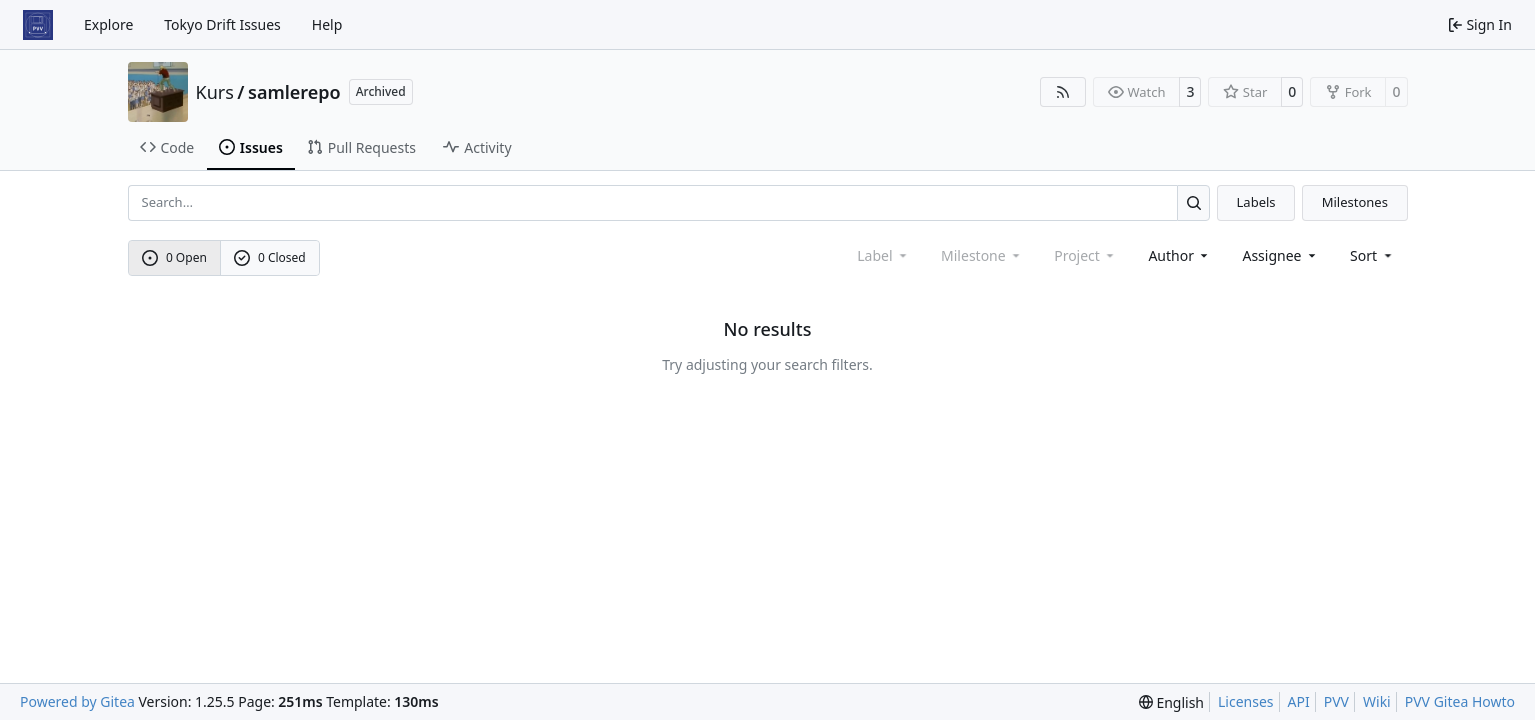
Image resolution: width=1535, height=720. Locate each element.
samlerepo (294, 92)
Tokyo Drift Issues (222, 24)
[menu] (1372, 255)
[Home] (38, 25)
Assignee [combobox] (1280, 255)
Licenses (1246, 701)
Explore (108, 24)
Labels (1256, 202)
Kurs (215, 92)
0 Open (174, 257)
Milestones (1355, 202)
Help (327, 24)
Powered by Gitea (77, 701)
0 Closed (270, 257)
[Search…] (1193, 202)
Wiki (1377, 701)
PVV (1336, 701)
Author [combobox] (1179, 255)
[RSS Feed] (1063, 92)
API (1299, 701)
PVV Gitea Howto (1460, 701)
